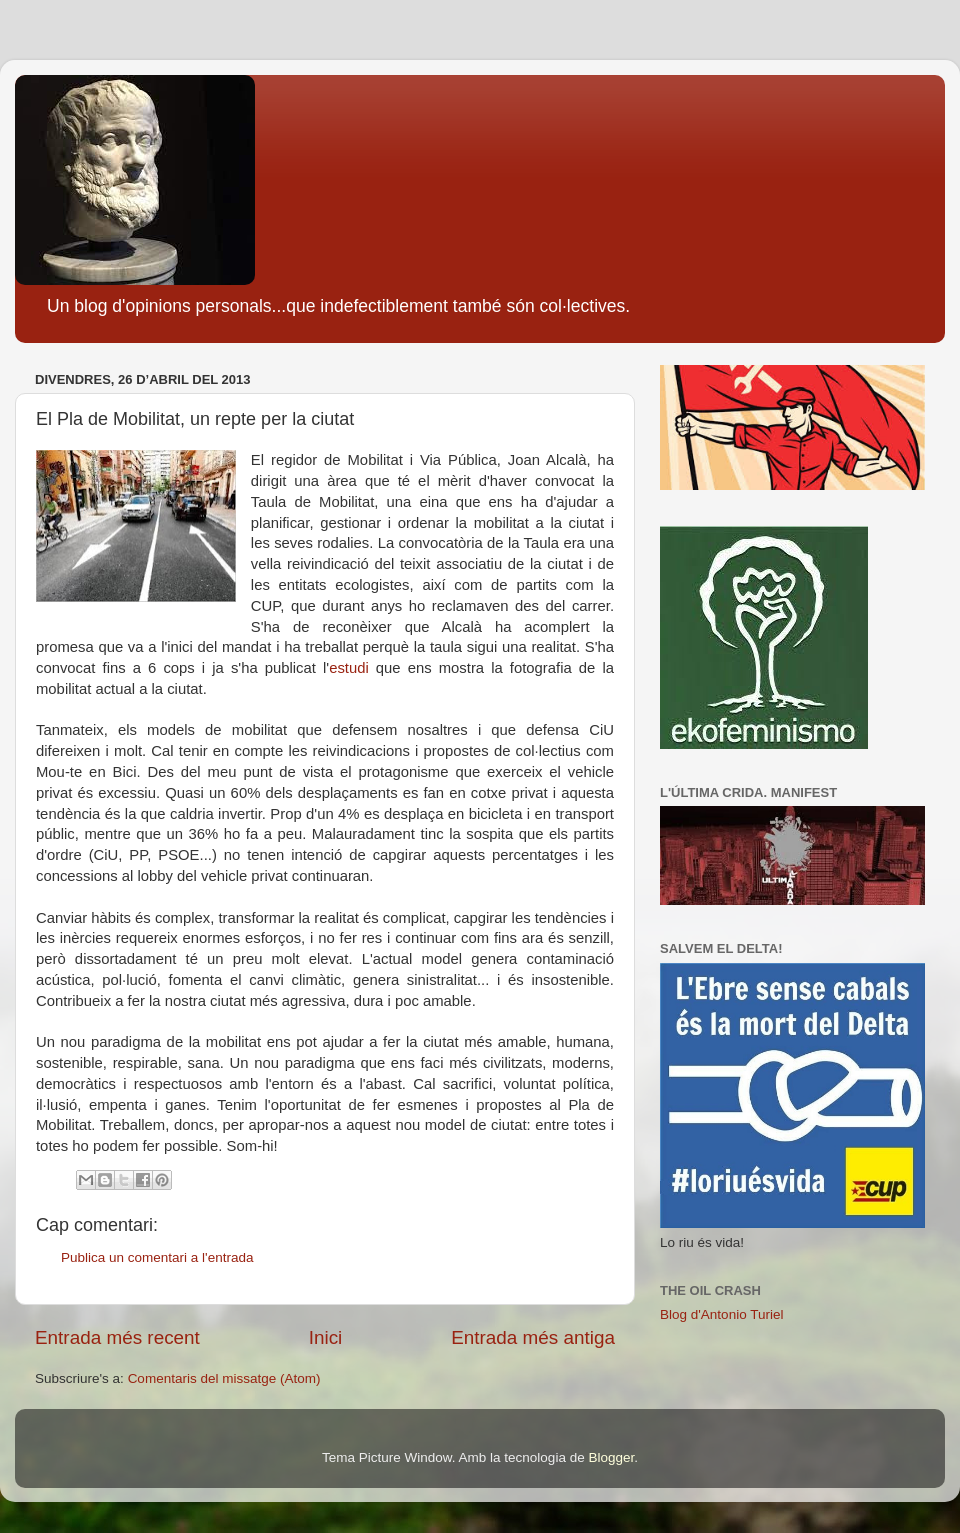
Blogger (611, 1457)
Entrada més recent (117, 1337)
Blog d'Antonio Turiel (721, 1314)
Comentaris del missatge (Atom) (224, 1378)
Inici (326, 1337)
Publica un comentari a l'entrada (157, 1257)
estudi (349, 668)
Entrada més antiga (533, 1337)
